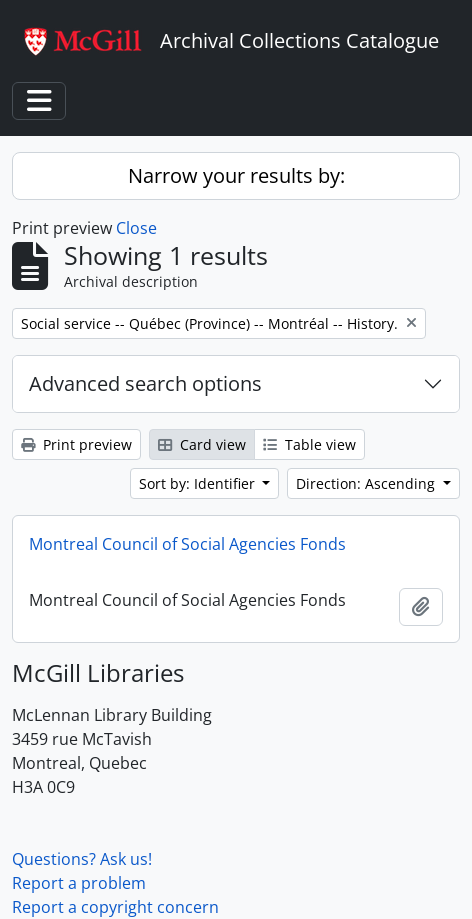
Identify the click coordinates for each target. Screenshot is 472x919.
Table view (309, 444)
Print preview (76, 444)
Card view (202, 444)
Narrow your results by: (236, 175)
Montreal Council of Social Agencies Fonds (187, 544)
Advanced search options (145, 383)
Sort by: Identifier (199, 483)
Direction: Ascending (367, 483)
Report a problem (79, 883)
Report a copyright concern (115, 907)
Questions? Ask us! (82, 859)
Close (136, 228)
